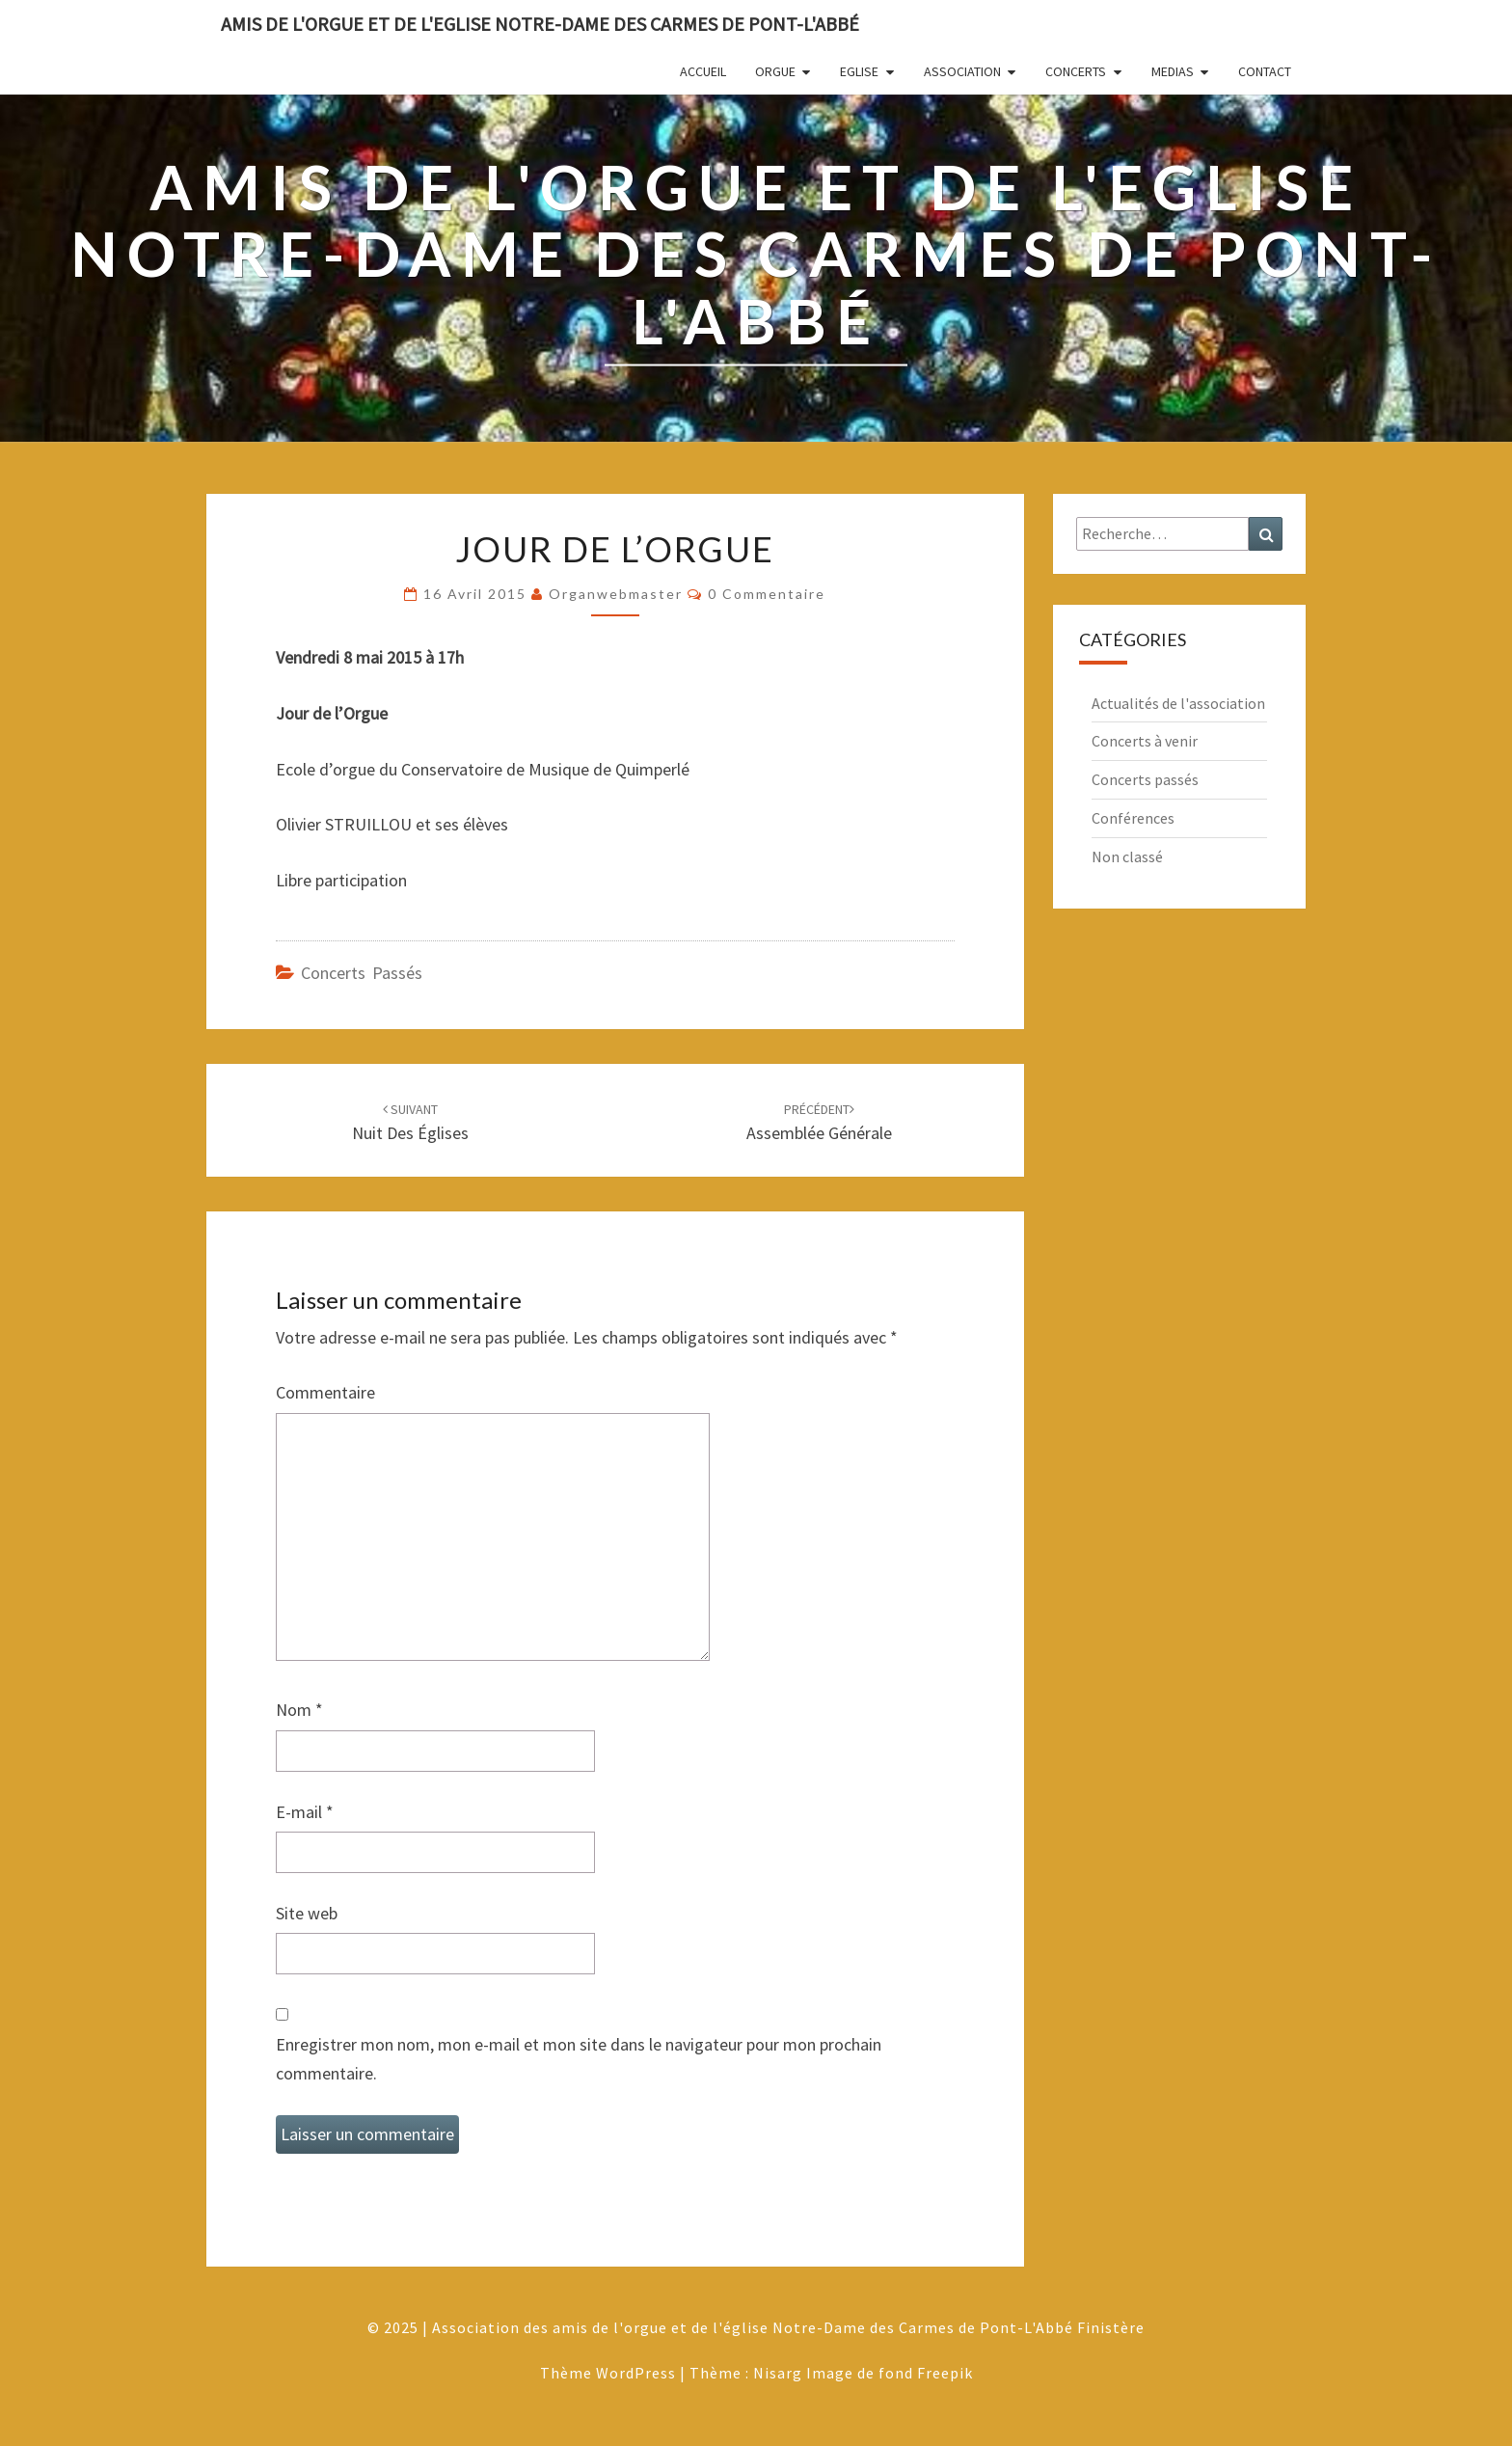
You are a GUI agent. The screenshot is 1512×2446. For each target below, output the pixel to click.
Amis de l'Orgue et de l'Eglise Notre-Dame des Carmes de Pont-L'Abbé (540, 24)
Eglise (859, 71)
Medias (1172, 71)
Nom (299, 1710)
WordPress (636, 2372)
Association (962, 71)
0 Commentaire (766, 593)
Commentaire (325, 1392)
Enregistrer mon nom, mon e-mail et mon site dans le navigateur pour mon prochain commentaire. (578, 2059)
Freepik (945, 2372)
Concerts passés (361, 973)
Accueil (703, 71)
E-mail (305, 1812)
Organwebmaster (616, 593)
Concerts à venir (1145, 740)
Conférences (1133, 818)
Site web (307, 1913)
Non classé (1127, 856)
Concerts (1075, 71)
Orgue (775, 71)
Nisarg (777, 2372)
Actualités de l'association (1178, 703)
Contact (1264, 71)
